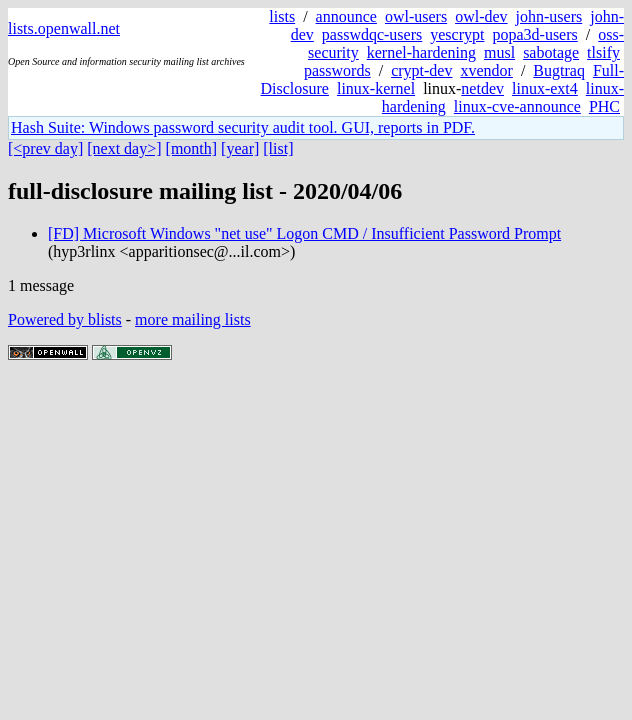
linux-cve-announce (517, 106)
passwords (337, 70)
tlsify (603, 52)
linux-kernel (376, 88)
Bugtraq (559, 70)
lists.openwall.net (64, 28)
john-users (549, 16)
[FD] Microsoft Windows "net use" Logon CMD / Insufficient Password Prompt (304, 233)
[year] (240, 148)
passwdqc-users (372, 34)
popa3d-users (534, 34)
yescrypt (457, 34)
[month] (192, 148)
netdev (482, 88)
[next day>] (124, 148)
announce (346, 16)
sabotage (551, 52)
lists (282, 16)
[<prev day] (45, 148)
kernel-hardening (421, 52)
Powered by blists (65, 319)
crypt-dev (421, 70)
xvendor (486, 70)
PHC (604, 106)
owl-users (416, 16)
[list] (278, 148)
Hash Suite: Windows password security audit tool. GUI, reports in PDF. (243, 127)
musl (499, 52)
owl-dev (481, 16)
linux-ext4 (545, 88)
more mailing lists (193, 319)
